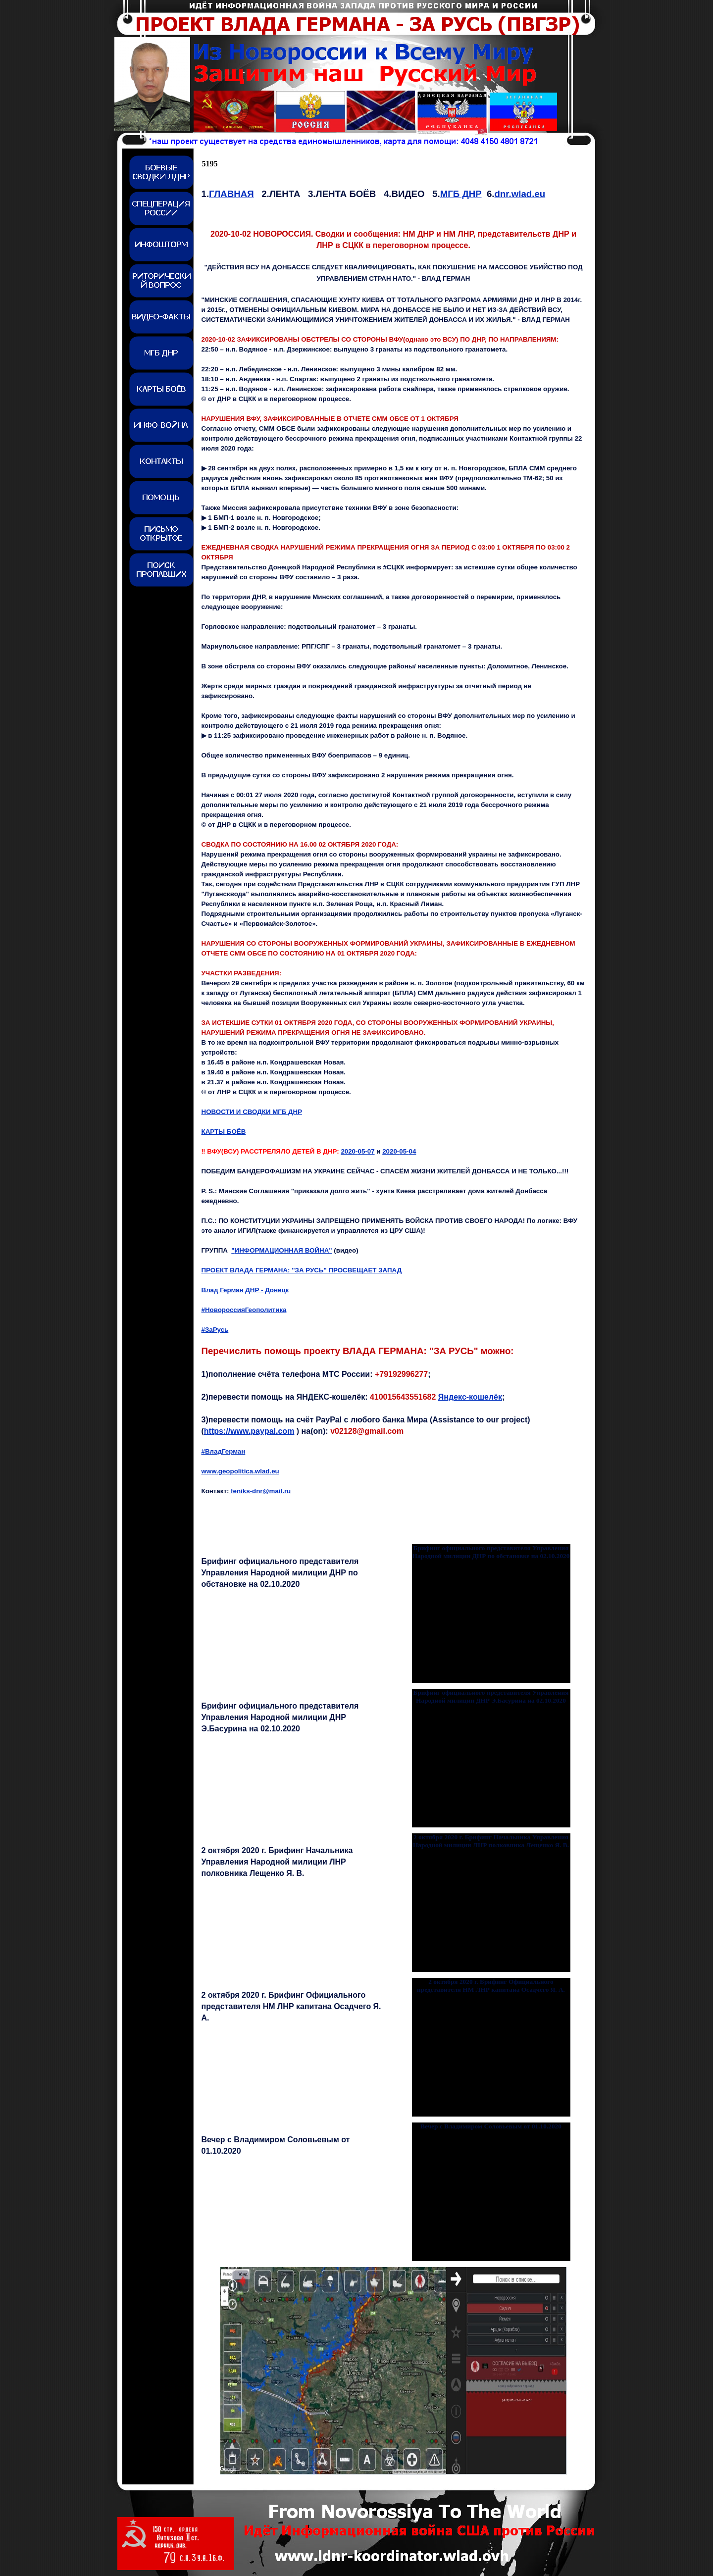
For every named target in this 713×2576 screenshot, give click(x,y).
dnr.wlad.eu (520, 194)
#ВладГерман (224, 1451)
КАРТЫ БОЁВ (224, 1131)
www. (240, 1471)
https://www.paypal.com (249, 1431)
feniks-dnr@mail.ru (260, 1491)
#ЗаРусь (215, 1329)
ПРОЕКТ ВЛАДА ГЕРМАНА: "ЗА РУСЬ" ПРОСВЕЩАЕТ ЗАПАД (302, 1270)
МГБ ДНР (461, 194)
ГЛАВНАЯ (231, 194)
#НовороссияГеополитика (244, 1309)
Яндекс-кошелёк (470, 1397)
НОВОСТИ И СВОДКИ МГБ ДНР (252, 1111)
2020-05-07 (357, 1151)
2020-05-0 (399, 1151)
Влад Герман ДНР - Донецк (245, 1290)
